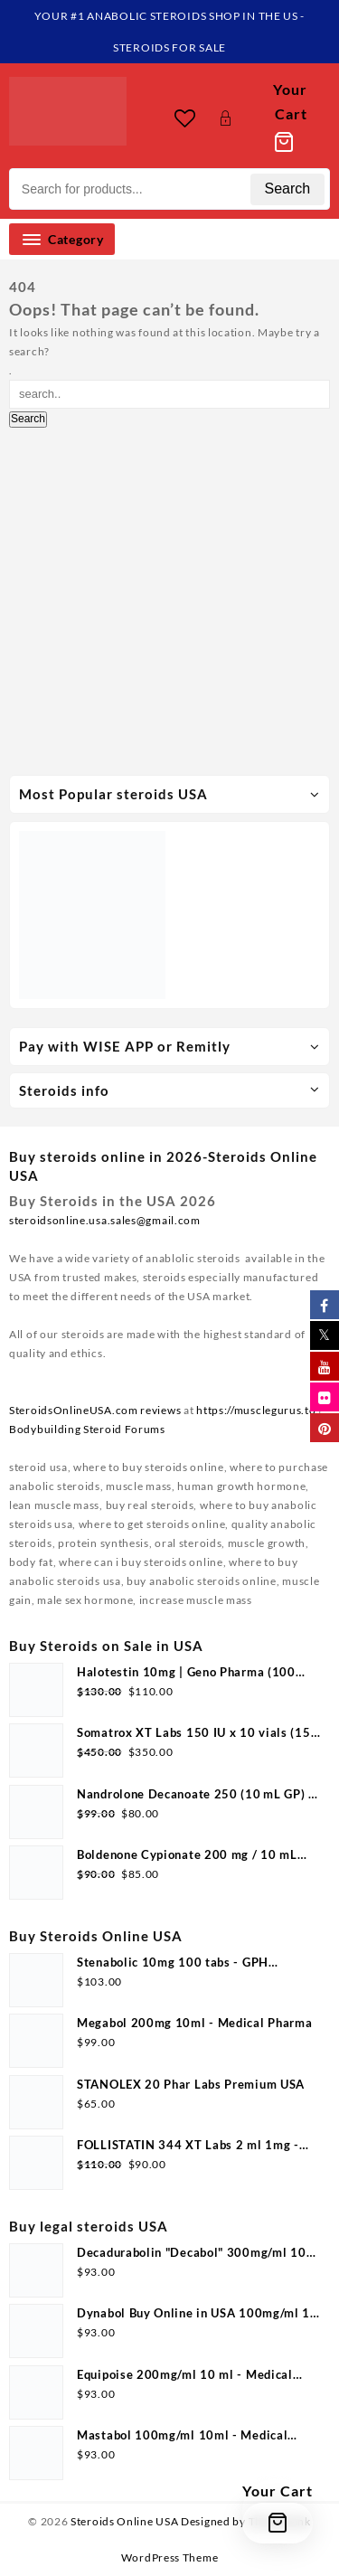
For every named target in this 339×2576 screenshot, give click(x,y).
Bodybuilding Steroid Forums (87, 1429)
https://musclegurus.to (255, 1410)
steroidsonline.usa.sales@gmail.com (105, 1220)
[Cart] (284, 118)
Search (288, 188)
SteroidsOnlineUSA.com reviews (95, 1410)
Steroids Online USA (124, 2521)
